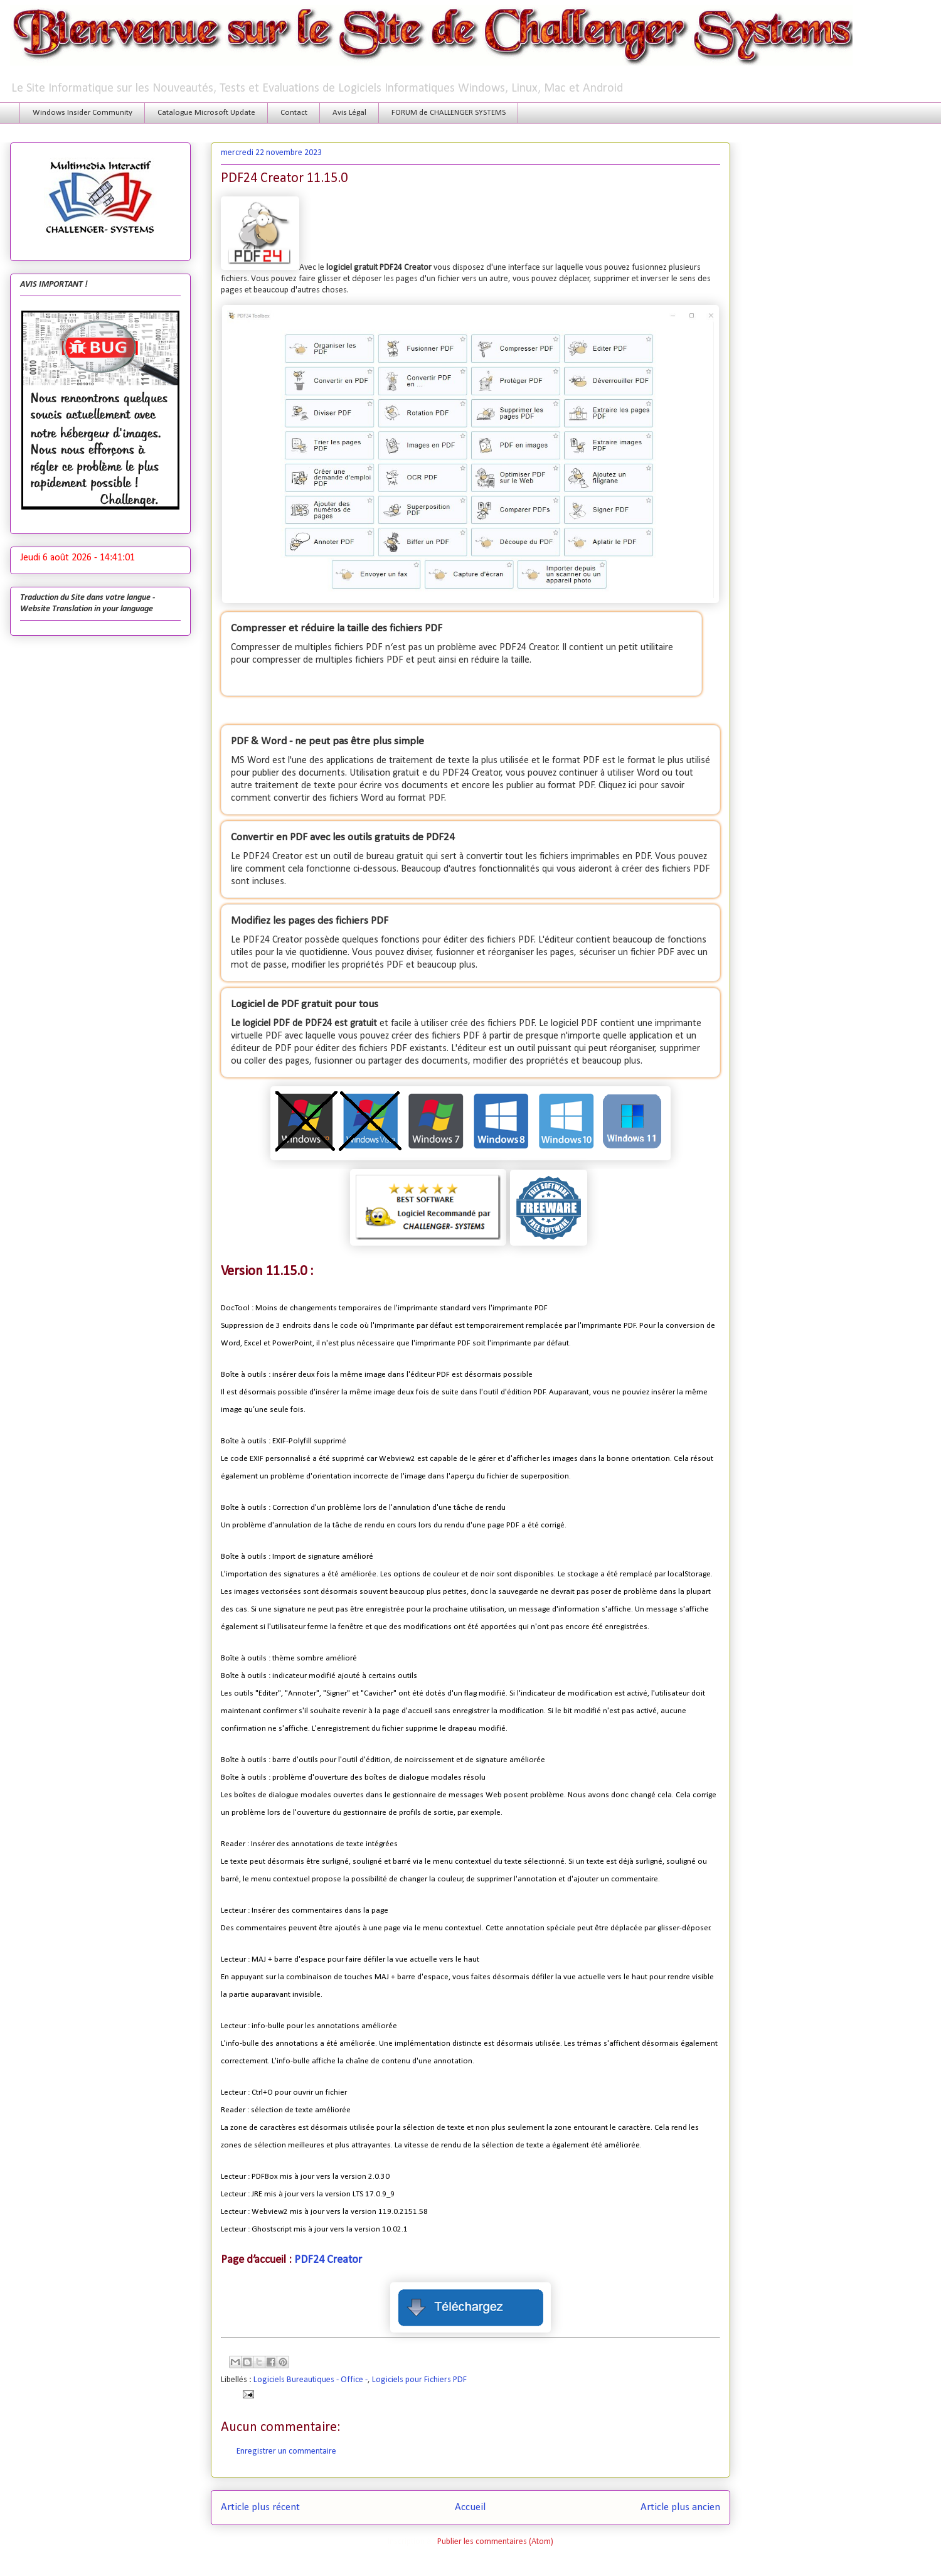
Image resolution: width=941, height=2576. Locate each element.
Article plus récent (260, 2507)
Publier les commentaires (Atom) (495, 2542)
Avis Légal (349, 113)
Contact (293, 113)
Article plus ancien (680, 2507)
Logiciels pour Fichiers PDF (419, 2380)
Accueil (470, 2507)
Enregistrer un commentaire (286, 2451)
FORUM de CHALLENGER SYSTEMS (448, 113)
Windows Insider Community (82, 113)
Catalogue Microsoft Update (206, 113)
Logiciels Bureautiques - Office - (310, 2380)
